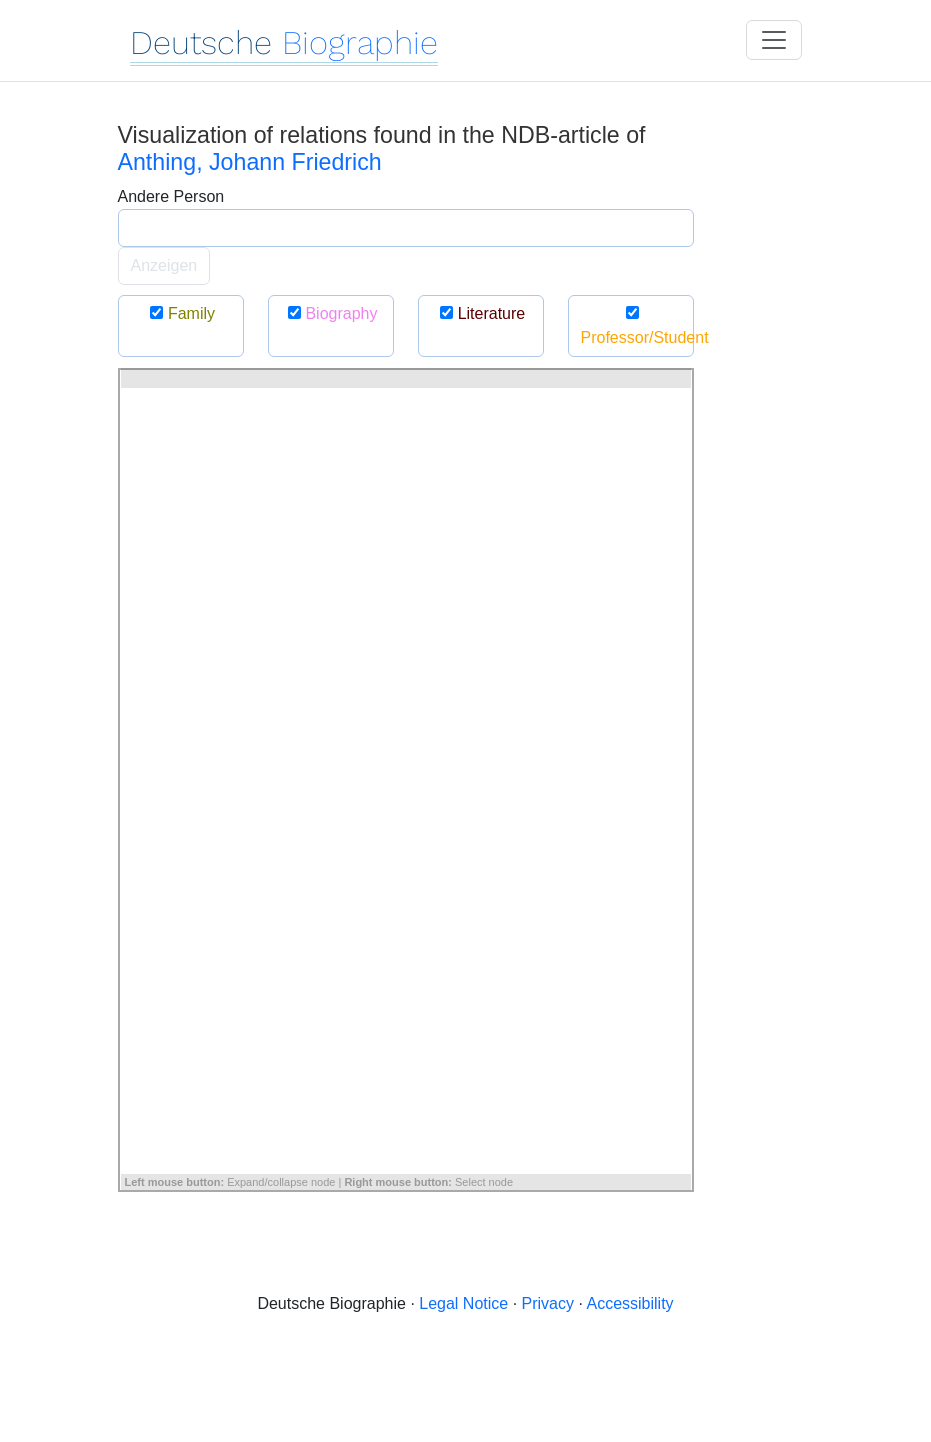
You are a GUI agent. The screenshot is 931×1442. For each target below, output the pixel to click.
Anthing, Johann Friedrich (250, 162)
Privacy (548, 1303)
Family (180, 313)
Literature (481, 313)
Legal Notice (463, 1303)
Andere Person (171, 196)
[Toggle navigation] (774, 40)
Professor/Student (637, 325)
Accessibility (629, 1303)
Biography (331, 313)
